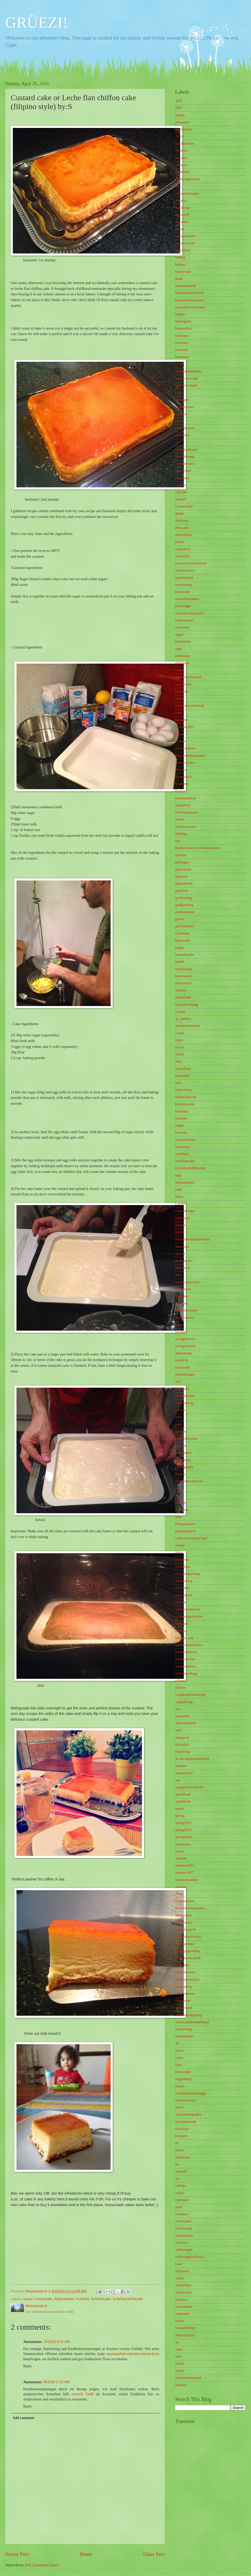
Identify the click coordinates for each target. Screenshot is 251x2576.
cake (178, 392)
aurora (179, 229)
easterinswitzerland (189, 613)
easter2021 (183, 556)
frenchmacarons (186, 812)
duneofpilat (183, 535)
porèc (179, 1496)
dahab (179, 514)
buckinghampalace (188, 371)
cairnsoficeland (186, 385)
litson (179, 1197)
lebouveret (182, 1147)
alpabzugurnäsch (187, 179)
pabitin (180, 1410)
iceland (180, 1012)
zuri (178, 2356)
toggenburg (183, 2079)
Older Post (154, 2554)
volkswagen (183, 2250)
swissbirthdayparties (190, 1908)
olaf (178, 1381)
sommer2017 (184, 1773)
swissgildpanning (187, 1951)
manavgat (182, 1247)
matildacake (184, 1261)
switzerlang (183, 2029)
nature (179, 1325)
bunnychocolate (186, 378)
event (179, 670)
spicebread (183, 1794)
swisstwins (183, 2001)
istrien (179, 1047)
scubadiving (184, 1702)
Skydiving (182, 1752)
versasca (181, 2214)
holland (180, 990)
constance (182, 478)
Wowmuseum (185, 2335)
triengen (181, 2136)
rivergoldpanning (187, 1574)
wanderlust (183, 2285)
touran (179, 2086)
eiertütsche (183, 641)
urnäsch (180, 2171)
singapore (182, 1737)
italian (179, 1054)
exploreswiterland (188, 677)
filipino (180, 741)
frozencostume (185, 827)
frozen (179, 819)
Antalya (181, 200)
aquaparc (181, 222)
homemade (183, 997)
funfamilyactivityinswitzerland (197, 848)
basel (178, 279)
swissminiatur (185, 1972)
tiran (178, 2065)
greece (180, 919)
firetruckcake (184, 763)
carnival (181, 414)
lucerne (180, 1225)
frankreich (182, 805)
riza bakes (182, 1588)
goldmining (183, 898)
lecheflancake (101, 2299)
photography (184, 1467)
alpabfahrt (182, 172)
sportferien (183, 1801)
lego (178, 1175)
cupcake (181, 492)
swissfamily (183, 1922)
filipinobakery (64, 2299)
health (179, 962)
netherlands (183, 1353)
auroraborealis (185, 236)
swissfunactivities (188, 1937)
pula (178, 1517)
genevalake (183, 869)
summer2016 (184, 1865)
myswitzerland (185, 1310)
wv (177, 2342)
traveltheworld (185, 2122)
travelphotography (188, 2114)
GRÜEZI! (36, 22)
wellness (181, 2300)
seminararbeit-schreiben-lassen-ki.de (132, 2354)
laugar (179, 1125)
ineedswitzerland (187, 1026)
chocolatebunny (186, 449)
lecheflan (82, 2299)
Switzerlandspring (188, 2015)
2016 (178, 101)
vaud (178, 2207)
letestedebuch (185, 1182)
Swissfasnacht (185, 1929)
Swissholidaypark (188, 1958)
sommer (181, 1766)
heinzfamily (183, 976)
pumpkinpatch (185, 1531)
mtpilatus (182, 1296)
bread (179, 364)
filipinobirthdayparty (190, 756)
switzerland (183, 2008)
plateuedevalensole (189, 1481)
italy (178, 1061)
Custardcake (43, 2299)
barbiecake (183, 272)
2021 (178, 108)
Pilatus (180, 1474)
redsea (179, 1545)
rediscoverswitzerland (191, 1538)
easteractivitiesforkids (191, 563)
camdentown (184, 407)
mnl (178, 1275)
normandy (182, 1367)
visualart (181, 2243)
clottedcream (184, 464)
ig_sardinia (183, 1019)
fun (177, 841)
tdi (177, 2043)
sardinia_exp (184, 1638)
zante (179, 2349)
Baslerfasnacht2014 (189, 293)
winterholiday (185, 2328)
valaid (179, 2193)
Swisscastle (183, 1915)
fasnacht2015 (185, 727)
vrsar (178, 2264)
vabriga (180, 2186)
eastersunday (184, 620)
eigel (178, 649)
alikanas (181, 165)
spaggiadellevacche (189, 1787)
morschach (183, 1289)
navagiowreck (185, 1346)
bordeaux (182, 343)
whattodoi (182, 2314)
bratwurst (182, 357)
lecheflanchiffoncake (128, 2299)
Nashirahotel (184, 1318)
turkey (179, 2150)
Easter (179, 542)
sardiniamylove (186, 1652)
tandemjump (184, 2036)
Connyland (183, 471)
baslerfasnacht (185, 286)
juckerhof (182, 1076)
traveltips (182, 2129)
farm (178, 713)
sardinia (181, 1631)
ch (177, 442)
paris (178, 1417)
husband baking (186, 1005)
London (180, 1204)
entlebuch (182, 663)
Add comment (23, 2418)
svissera (181, 1887)
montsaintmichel (187, 1282)
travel (179, 2107)
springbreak (183, 1837)
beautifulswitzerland (190, 307)
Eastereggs (183, 606)
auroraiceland (185, 243)
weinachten (183, 2292)
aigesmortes (183, 129)
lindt (178, 1189)
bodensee (182, 336)
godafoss (181, 890)
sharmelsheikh (185, 1723)
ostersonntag (184, 1403)
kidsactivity (183, 1090)
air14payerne (184, 143)
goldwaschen (184, 912)
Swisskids (182, 1965)
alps (178, 186)
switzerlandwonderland (192, 2022)
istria (178, 1040)
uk (177, 2164)
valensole (182, 2200)
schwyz (180, 1688)
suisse (179, 1851)
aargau (180, 115)
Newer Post (17, 2554)
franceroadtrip (185, 798)
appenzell (182, 215)
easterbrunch (184, 578)
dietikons (182, 521)
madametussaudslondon (192, 1239)
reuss (178, 1552)
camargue (182, 400)
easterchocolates (187, 599)
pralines (181, 1503)
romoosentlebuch (187, 1609)
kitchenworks (185, 1104)
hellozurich (183, 983)
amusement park (187, 193)
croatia (180, 485)
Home (86, 2554)
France (180, 791)
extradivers (183, 684)
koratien (181, 1118)
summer (181, 1858)
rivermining (183, 1581)
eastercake (182, 592)
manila (180, 1254)
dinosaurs (182, 528)
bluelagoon (183, 321)
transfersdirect (185, 2100)
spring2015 (183, 1823)
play (178, 1488)
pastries (180, 1431)
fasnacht (181, 720)
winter (179, 2321)
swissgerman (184, 1944)
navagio (181, 1332)
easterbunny (184, 585)
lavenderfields (185, 1140)
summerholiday (186, 1880)
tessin (179, 2051)
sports (179, 1809)
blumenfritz (183, 328)
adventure (182, 122)
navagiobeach (185, 1339)
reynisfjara (183, 1567)
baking (180, 257)
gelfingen (182, 862)
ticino (179, 2058)
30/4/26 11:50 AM (56, 2382)
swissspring (183, 1987)
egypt (179, 634)
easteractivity (185, 570)
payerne (181, 1446)
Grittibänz (182, 933)
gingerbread (183, 883)
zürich (179, 2371)
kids (178, 1083)
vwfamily (182, 2271)
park (178, 1424)
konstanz (181, 1111)
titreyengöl (183, 2072)
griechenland (184, 926)
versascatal (183, 2221)
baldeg (180, 265)
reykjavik (182, 1560)
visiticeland (183, 2228)
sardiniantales (185, 1659)
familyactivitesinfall (189, 706)
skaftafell (182, 1745)
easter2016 (183, 549)
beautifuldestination (189, 300)
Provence (182, 1510)
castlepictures (185, 428)
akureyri (181, 158)
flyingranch (183, 777)
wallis (179, 2278)
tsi (177, 2143)
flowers (180, 770)
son (177, 1780)
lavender (181, 1132)
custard (27, 2299)
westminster (184, 2307)
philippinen (183, 1453)
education (182, 627)
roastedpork (183, 1595)
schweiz (181, 1680)
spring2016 (183, 1830)
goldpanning (184, 905)
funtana (180, 855)
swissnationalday (187, 1979)
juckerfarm (183, 1069)
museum (181, 1303)
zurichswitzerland (188, 2378)
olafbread (182, 1389)
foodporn (182, 784)
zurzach (180, 2385)
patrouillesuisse (186, 1438)
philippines (183, 1460)
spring (179, 1816)
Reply (27, 2366)
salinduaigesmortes (189, 1616)
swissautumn (184, 1901)
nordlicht (181, 1360)
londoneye (182, 1218)
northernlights (185, 1374)
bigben (180, 314)
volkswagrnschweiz (189, 2257)
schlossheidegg (186, 1673)
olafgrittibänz (185, 1396)
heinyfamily (184, 969)
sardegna (181, 1623)
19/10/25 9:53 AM (56, 2342)
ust (177, 2178)
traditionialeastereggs (190, 2093)
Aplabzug (182, 208)
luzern (179, 1232)
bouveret (181, 350)
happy (179, 948)
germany (181, 876)
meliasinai (182, 1268)
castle (179, 421)
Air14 (179, 136)
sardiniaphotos (185, 1666)
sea (177, 1709)
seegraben (182, 1716)
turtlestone (182, 2157)
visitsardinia (184, 2236)
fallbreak (181, 691)
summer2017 (184, 1872)
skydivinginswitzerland (192, 1759)
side (178, 1730)
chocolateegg (184, 457)
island (179, 1033)
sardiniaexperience (188, 1645)
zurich (179, 2363)
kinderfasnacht (185, 1097)
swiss (179, 1894)
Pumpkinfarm (185, 1524)
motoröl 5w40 (83, 2394)
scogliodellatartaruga (190, 1695)
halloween (182, 940)
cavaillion (182, 435)
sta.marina (182, 1844)
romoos (180, 1602)
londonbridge (185, 1211)
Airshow (181, 150)
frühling (181, 834)
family (180, 699)
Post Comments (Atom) (42, 2565)
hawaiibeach (184, 955)
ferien (179, 734)
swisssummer (185, 1994)
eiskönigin (182, 656)
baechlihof (182, 250)
